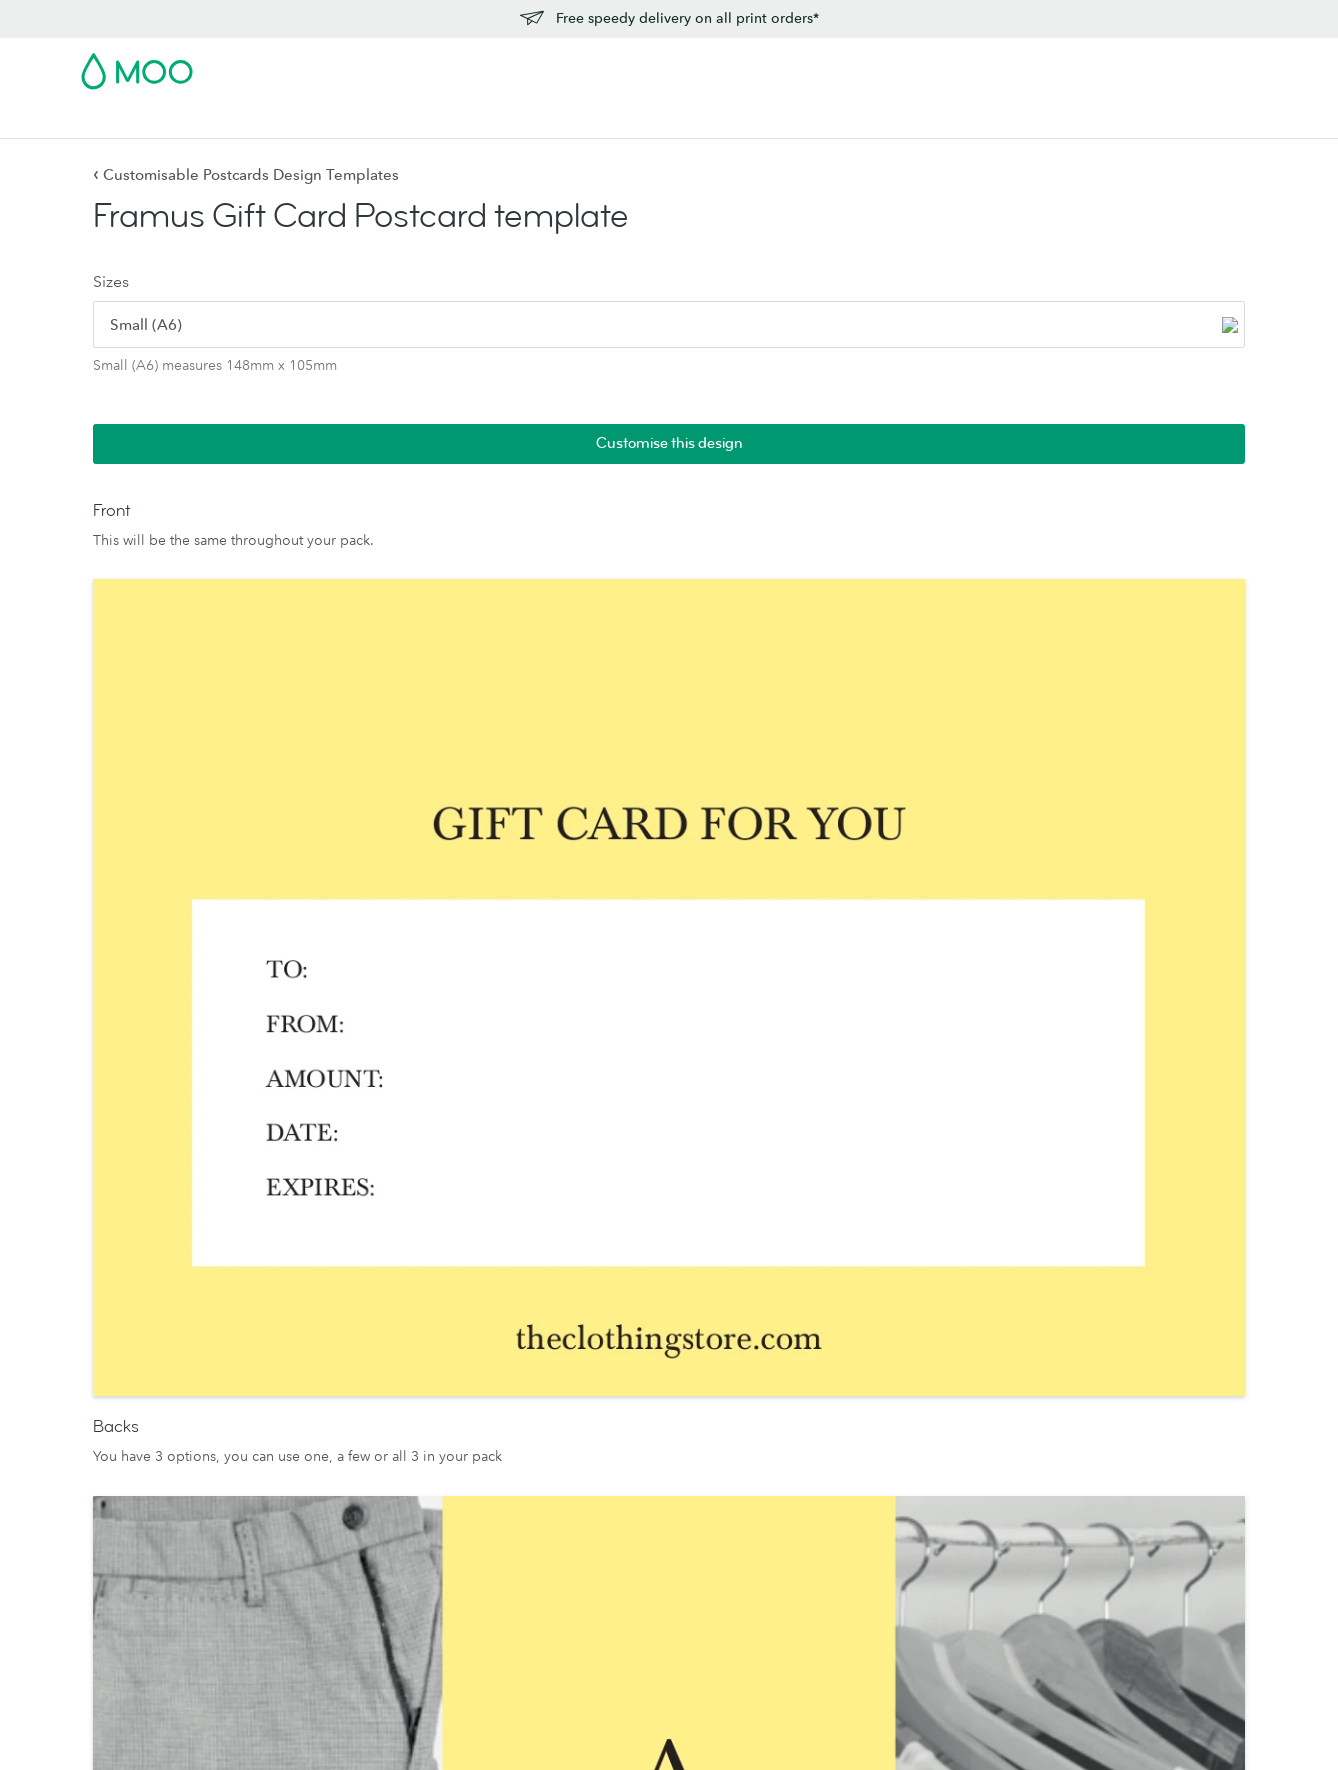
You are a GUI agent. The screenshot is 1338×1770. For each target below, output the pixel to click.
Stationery (523, 120)
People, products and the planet (905, 1410)
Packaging (834, 1633)
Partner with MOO (859, 1660)
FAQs (1059, 1438)
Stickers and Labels (382, 1466)
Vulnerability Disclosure (1118, 1549)
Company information (1181, 1735)
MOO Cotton (604, 1438)
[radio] (154, 332)
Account (944, 65)
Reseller (827, 1549)
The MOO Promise (861, 1605)
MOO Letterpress (617, 1494)
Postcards (239, 120)
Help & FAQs (911, 120)
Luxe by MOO (127, 1466)
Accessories (618, 120)
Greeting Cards (370, 1438)
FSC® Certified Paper (629, 1549)
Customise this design (1146, 224)
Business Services (738, 120)
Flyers (448, 120)
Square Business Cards (154, 1410)
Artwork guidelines (1103, 1466)
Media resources (855, 1382)
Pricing (1064, 1382)
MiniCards (114, 1521)
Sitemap (1070, 1735)
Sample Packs (605, 1521)
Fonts (1004, 1735)
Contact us (1075, 1355)
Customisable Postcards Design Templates (246, 174)
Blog (833, 120)
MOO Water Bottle (141, 1494)
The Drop (833, 1494)
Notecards (354, 1410)
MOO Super (601, 1410)
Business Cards (133, 120)
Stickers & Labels (351, 120)
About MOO (842, 1355)
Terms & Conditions (809, 1735)
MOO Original (608, 1466)
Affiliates (1069, 1494)
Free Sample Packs (838, 65)
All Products (120, 1355)
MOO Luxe (597, 1382)
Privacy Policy (926, 1735)
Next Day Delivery (1100, 1410)
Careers (826, 1466)
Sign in (1012, 65)
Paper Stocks (602, 1355)
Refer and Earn (1088, 1521)
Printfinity (831, 1577)
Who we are (840, 1438)
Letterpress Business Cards (167, 1438)
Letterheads (358, 1494)
